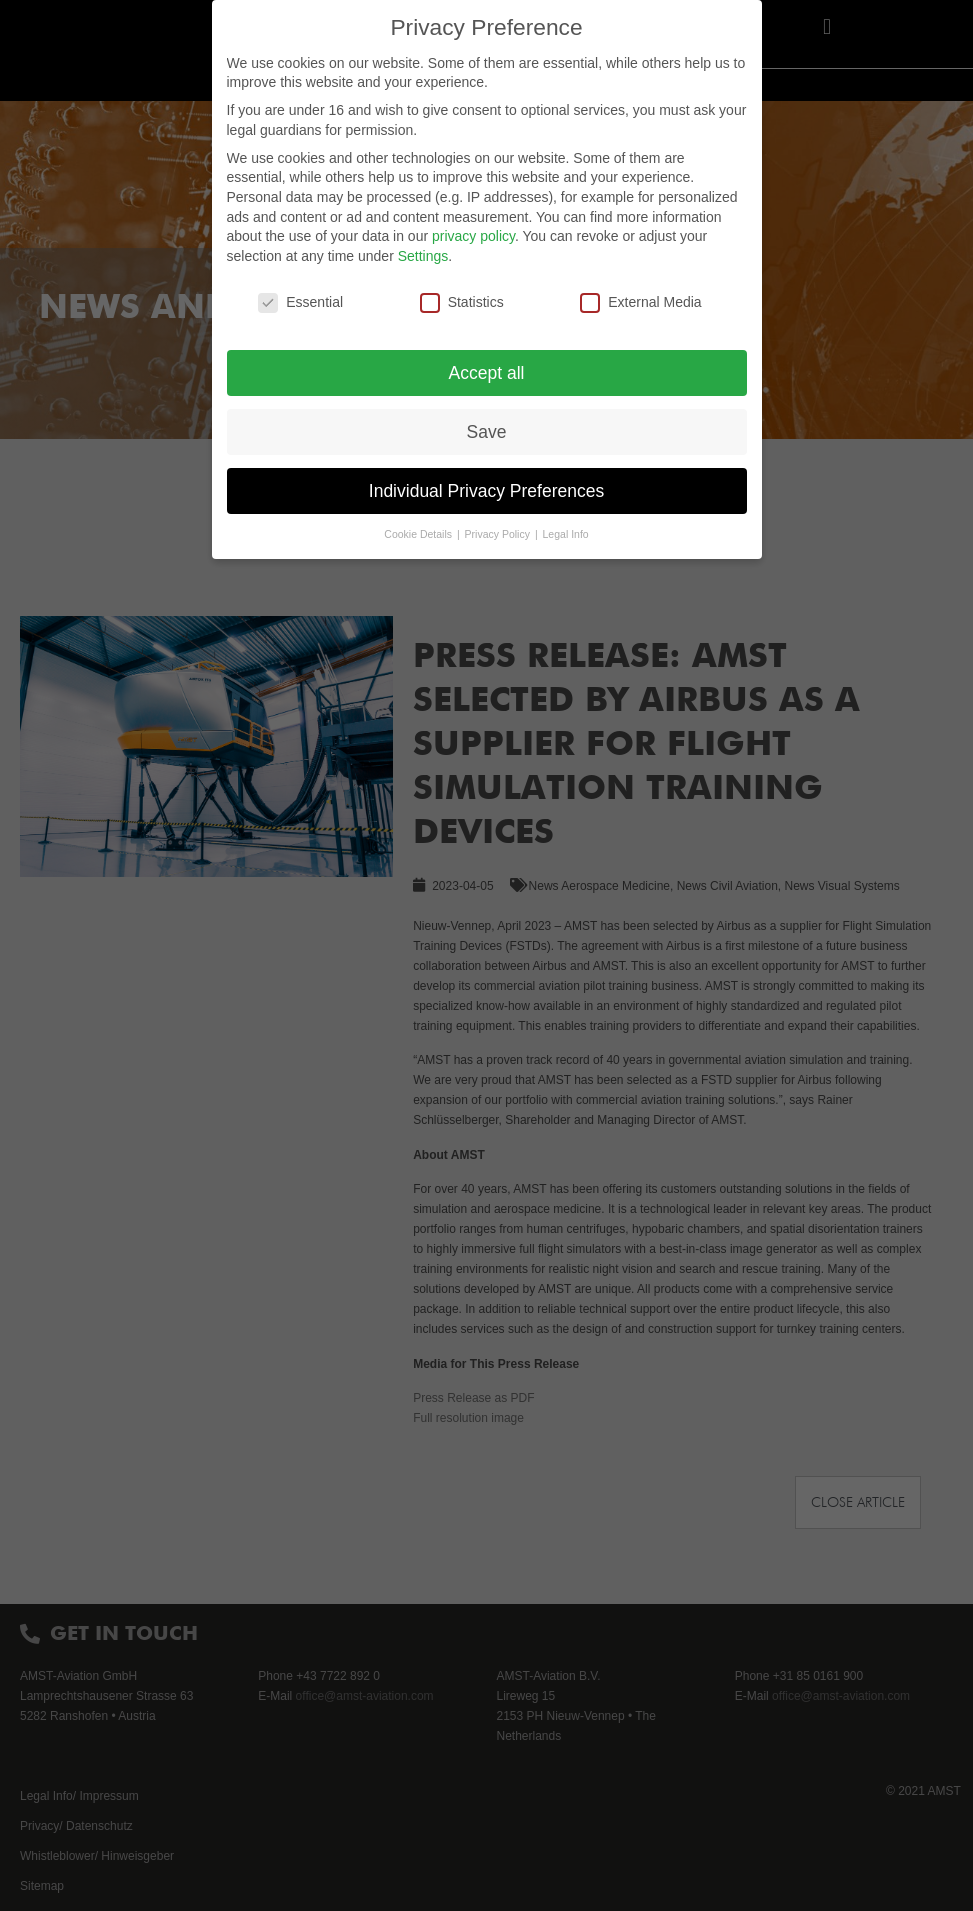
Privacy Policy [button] (499, 534)
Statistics (462, 302)
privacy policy (473, 236)
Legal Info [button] (566, 534)
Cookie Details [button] (419, 534)
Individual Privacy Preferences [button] (486, 491)
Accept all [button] (487, 373)
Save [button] (487, 432)
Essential (300, 302)
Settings (423, 256)
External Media (640, 302)
